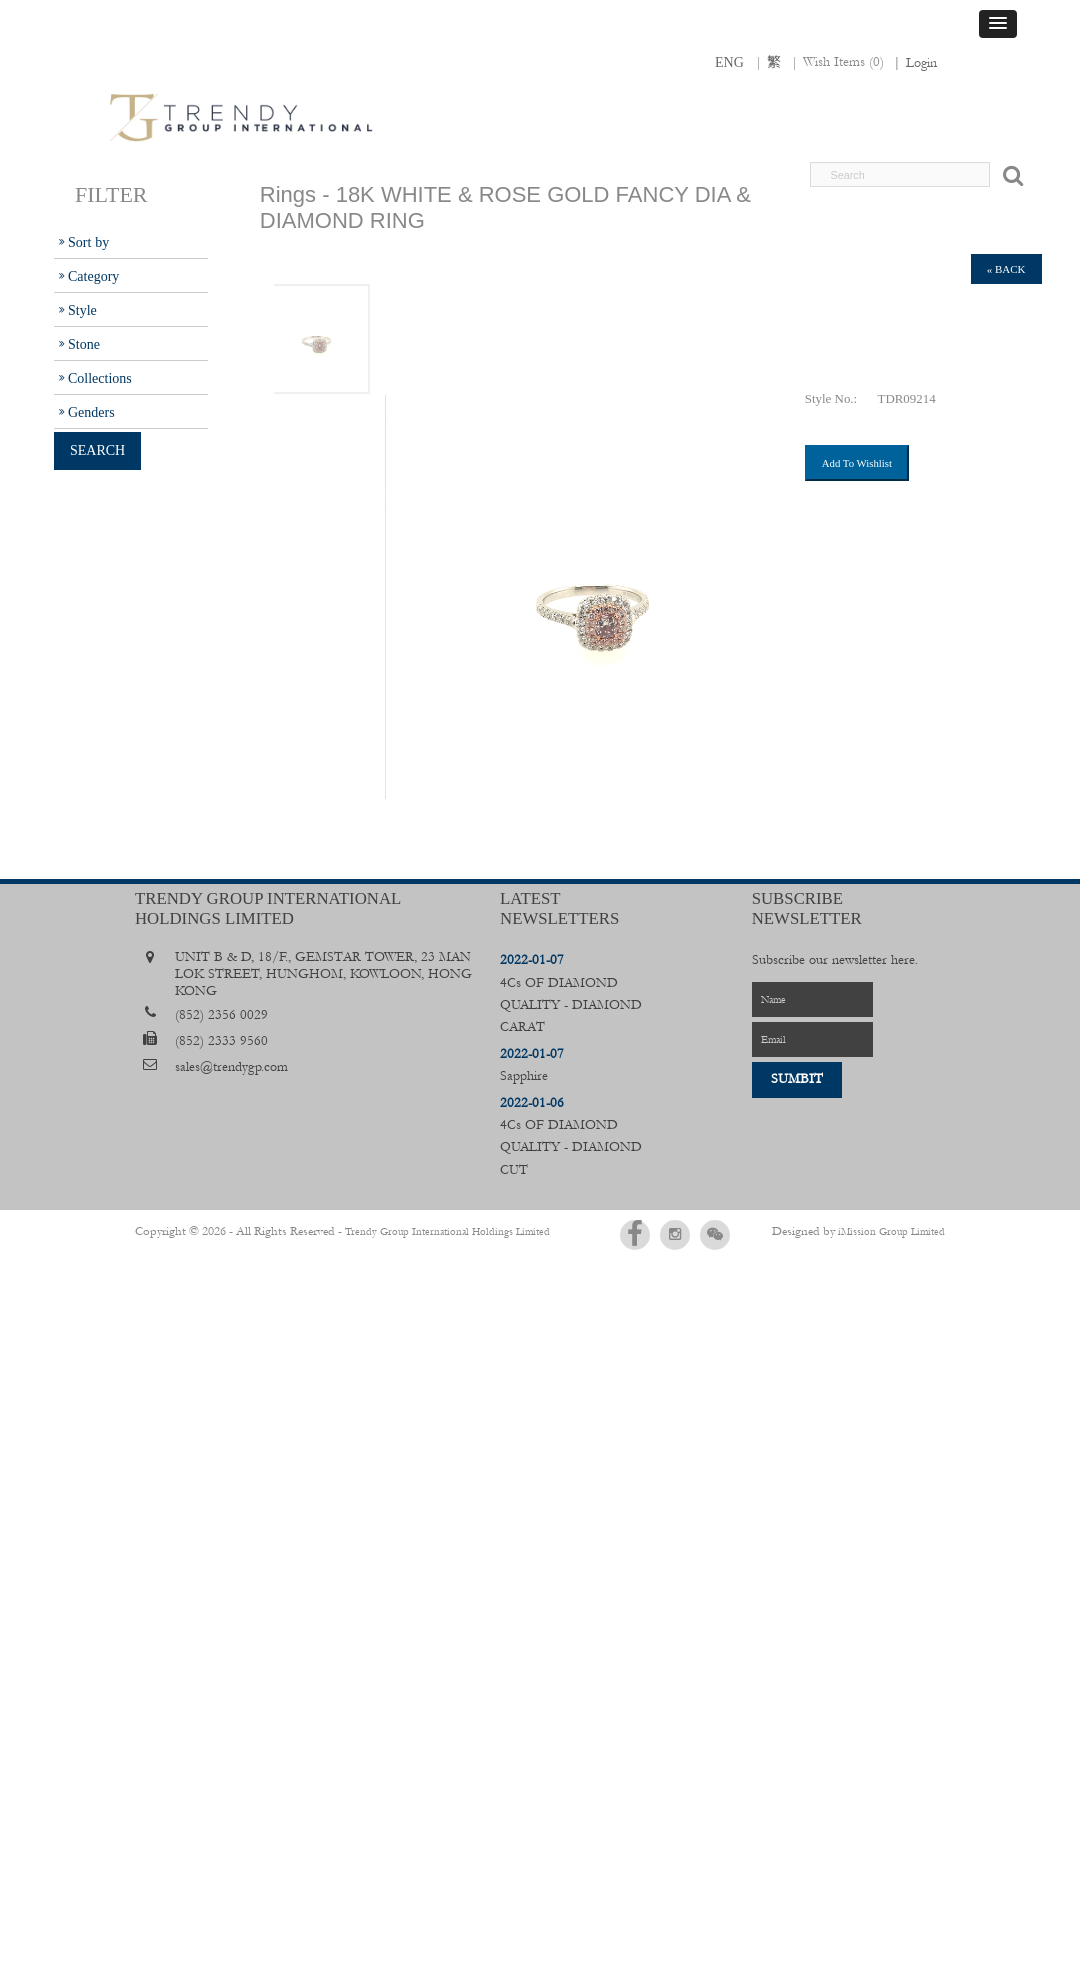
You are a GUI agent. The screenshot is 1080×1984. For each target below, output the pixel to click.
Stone (84, 344)
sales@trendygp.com (231, 1067)
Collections (100, 378)
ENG (729, 62)
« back (1006, 269)
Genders (91, 412)
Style (82, 310)
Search (97, 450)
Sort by (88, 242)
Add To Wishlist (857, 463)
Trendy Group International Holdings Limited (422, 1230)
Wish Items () (843, 62)
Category (93, 276)
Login (921, 63)
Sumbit (797, 1079)
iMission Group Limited (891, 1230)
